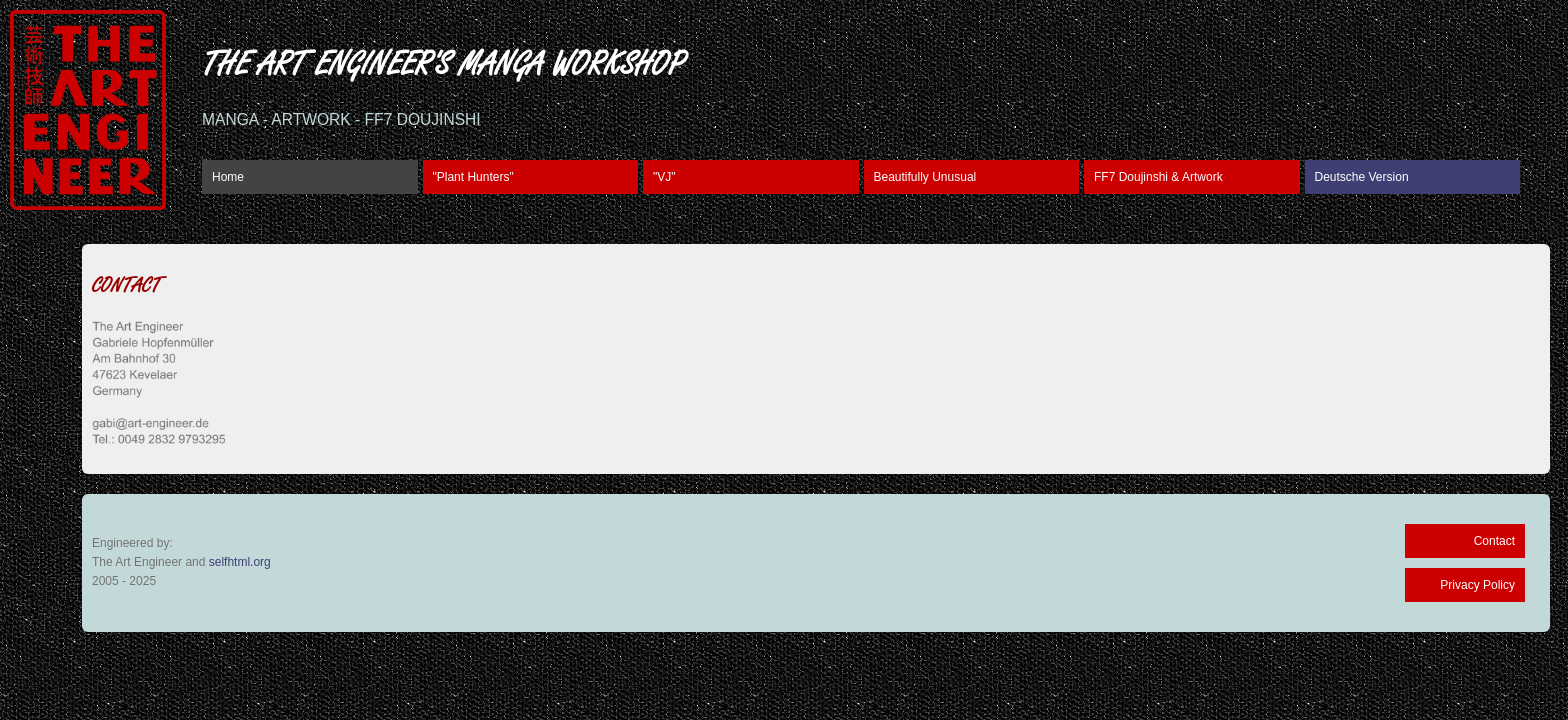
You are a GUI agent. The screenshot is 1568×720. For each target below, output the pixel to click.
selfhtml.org (240, 562)
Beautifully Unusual (925, 177)
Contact (1494, 541)
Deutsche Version (1362, 177)
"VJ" (664, 177)
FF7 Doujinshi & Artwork (1158, 177)
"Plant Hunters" (473, 177)
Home (228, 177)
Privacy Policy (1477, 585)
